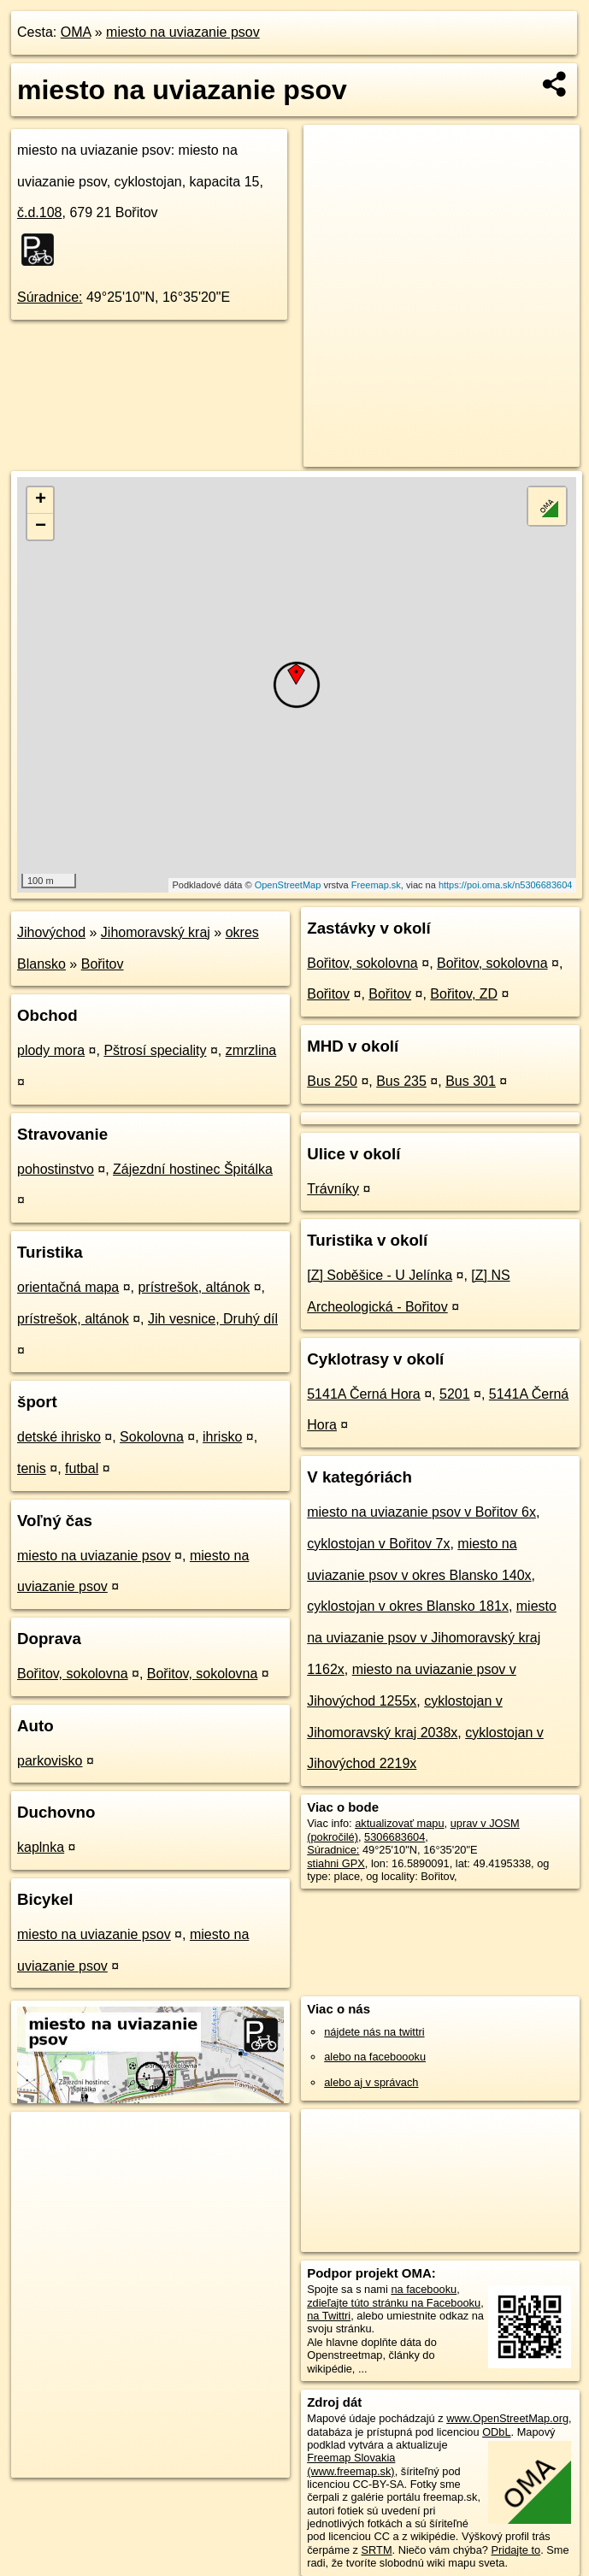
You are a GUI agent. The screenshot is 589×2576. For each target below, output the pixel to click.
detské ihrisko (59, 1436)
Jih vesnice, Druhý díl (213, 1319)
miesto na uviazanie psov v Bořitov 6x (421, 1512)
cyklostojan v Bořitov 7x (378, 1543)
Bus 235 (401, 1081)
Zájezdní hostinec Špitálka (193, 1169)
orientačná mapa (68, 1287)
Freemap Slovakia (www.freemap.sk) (351, 2464)
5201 (454, 1394)
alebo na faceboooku (375, 2056)
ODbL (496, 2432)
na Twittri (328, 2315)
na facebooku (423, 2289)
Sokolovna (152, 1436)
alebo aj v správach (371, 2082)
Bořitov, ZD (464, 994)
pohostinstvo (55, 1169)
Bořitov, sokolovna (72, 1673)
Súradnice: (50, 297)
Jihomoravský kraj (155, 932)
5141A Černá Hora (364, 1394)
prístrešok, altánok (194, 1287)
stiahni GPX (336, 1863)
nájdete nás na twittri (374, 2031)
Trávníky (333, 1189)
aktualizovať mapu (399, 1823)
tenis (31, 1468)
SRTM (377, 2550)
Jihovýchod (51, 932)
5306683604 (394, 1836)
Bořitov (102, 964)
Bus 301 (470, 1081)
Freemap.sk (376, 885)
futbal (81, 1468)
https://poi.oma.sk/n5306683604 (506, 885)
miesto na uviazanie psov (183, 32)
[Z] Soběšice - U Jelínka (379, 1275)
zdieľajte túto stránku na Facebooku (393, 2302)
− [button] (40, 526)
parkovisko (49, 1761)
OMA (76, 32)
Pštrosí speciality (154, 1050)
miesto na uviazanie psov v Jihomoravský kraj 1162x (432, 1638)
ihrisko (222, 1436)
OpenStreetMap (288, 885)
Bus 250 (332, 1081)
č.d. (39, 212)
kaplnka (40, 1847)
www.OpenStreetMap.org (507, 2418)
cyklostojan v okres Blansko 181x (408, 1606)
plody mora (51, 1050)
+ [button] (40, 500)
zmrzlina (251, 1050)
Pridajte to (516, 2550)
